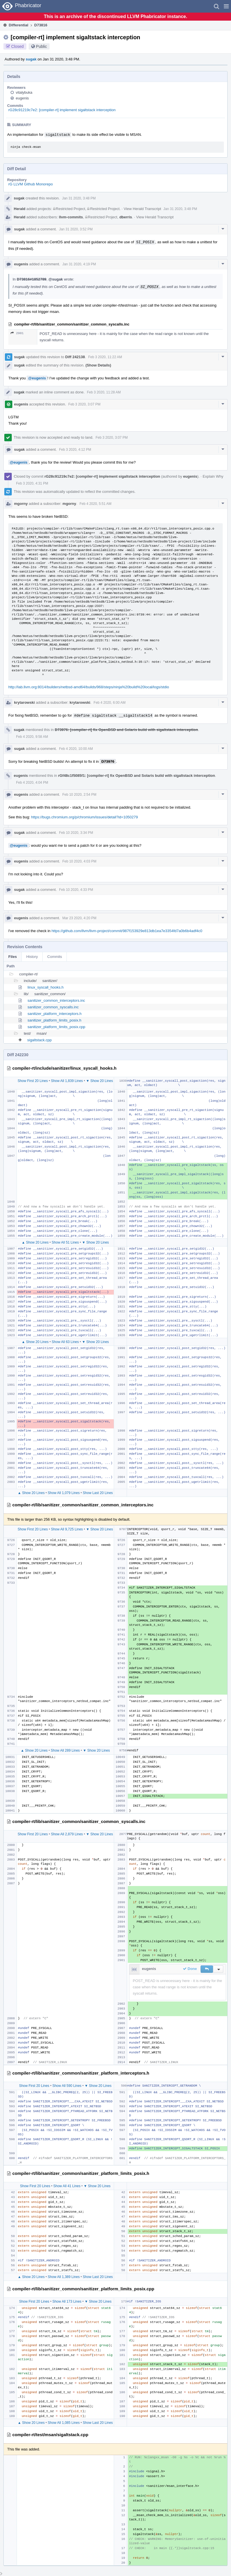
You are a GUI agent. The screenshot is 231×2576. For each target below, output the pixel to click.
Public (41, 46)
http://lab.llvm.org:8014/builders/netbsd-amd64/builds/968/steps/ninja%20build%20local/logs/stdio (88, 687)
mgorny (21, 503)
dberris (125, 217)
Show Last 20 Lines (98, 1493)
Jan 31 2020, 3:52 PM (76, 229)
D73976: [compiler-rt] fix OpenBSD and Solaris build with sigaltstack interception (126, 730)
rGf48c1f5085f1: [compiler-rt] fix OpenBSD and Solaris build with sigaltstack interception (136, 775)
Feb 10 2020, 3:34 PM (76, 833)
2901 (17, 333)
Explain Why (213, 476)
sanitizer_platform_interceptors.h (55, 1013)
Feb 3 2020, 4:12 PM (75, 450)
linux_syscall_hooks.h (46, 987)
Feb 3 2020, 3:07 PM (84, 404)
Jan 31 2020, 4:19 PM (79, 264)
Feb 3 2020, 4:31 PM (32, 483)
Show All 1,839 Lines (67, 1081)
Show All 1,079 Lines (64, 1493)
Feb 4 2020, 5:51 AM (95, 504)
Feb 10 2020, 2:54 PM (79, 795)
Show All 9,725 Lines (67, 1529)
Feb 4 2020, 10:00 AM (76, 749)
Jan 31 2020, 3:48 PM (78, 198)
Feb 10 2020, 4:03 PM (79, 861)
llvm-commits (71, 217)
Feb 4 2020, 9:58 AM (32, 737)
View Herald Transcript (142, 209)
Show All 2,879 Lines (67, 1834)
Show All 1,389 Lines (64, 2277)
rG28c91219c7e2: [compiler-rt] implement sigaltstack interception (62, 110)
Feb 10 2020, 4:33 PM (76, 890)
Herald (19, 209)
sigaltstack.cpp (39, 1040)
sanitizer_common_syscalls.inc (53, 1007)
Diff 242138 (75, 357)
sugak (31, 59)
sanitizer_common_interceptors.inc (56, 1000)
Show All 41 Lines (67, 2186)
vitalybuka (24, 92)
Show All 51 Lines (65, 1242)
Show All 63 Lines (65, 1342)
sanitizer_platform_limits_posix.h (54, 1020)
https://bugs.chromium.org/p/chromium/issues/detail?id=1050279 (84, 817)
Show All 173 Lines (66, 2301)
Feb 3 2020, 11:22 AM (105, 357)
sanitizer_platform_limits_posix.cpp (56, 1027)
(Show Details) (98, 365)
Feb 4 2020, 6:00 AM (110, 703)
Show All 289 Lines (65, 1750)
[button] (226, 6)
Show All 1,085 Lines (64, 2423)
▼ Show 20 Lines (99, 1081)
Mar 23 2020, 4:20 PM (79, 918)
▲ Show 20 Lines (34, 1242)
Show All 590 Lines (66, 2086)
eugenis (22, 98)
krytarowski (24, 702)
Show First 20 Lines (32, 1081)
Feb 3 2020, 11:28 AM (104, 392)
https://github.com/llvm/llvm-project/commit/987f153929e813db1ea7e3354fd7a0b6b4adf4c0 (127, 931)
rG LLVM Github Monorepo (30, 184)
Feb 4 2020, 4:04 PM (32, 783)
